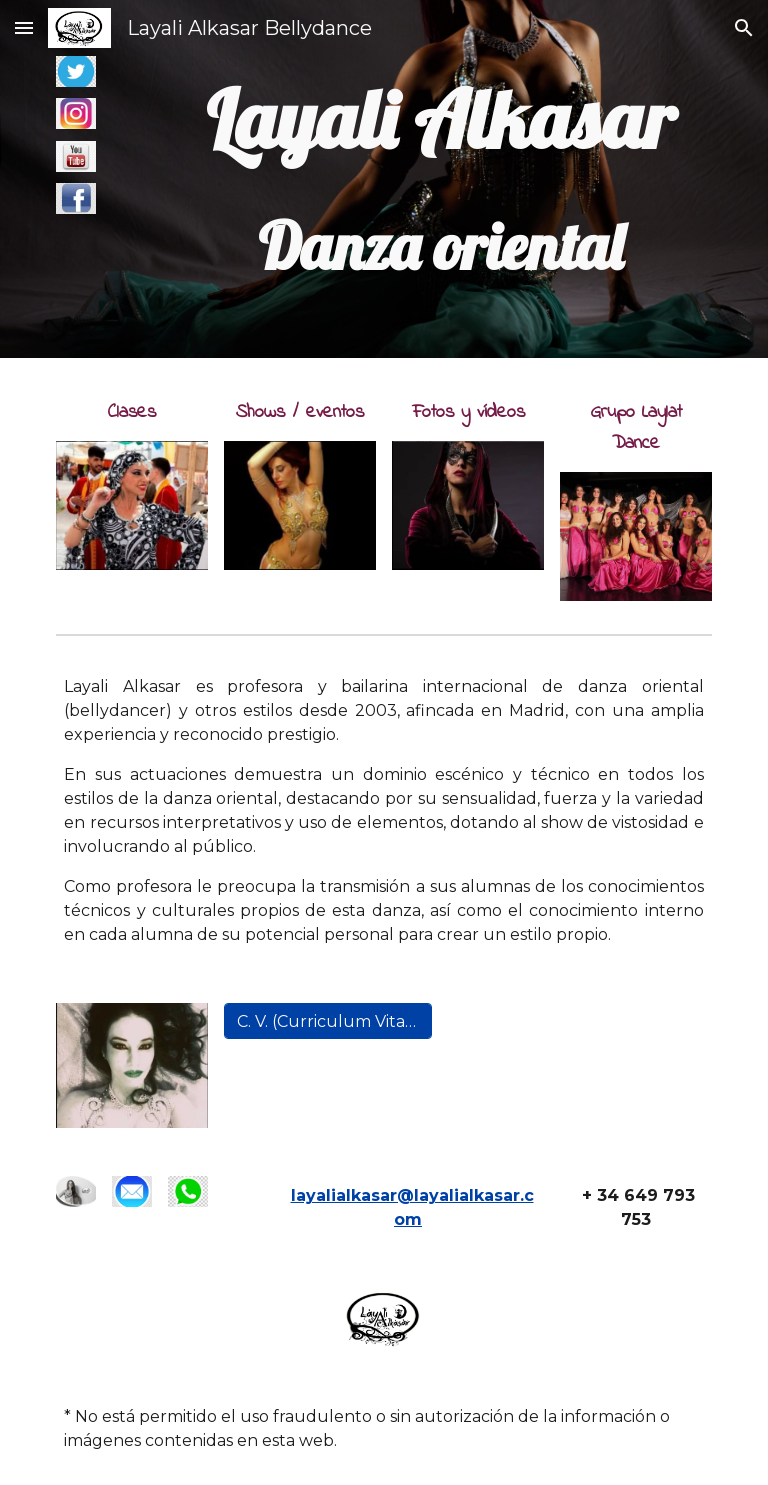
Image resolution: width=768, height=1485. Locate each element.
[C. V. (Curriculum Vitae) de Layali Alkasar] (327, 1021)
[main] (439, 179)
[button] (24, 27)
